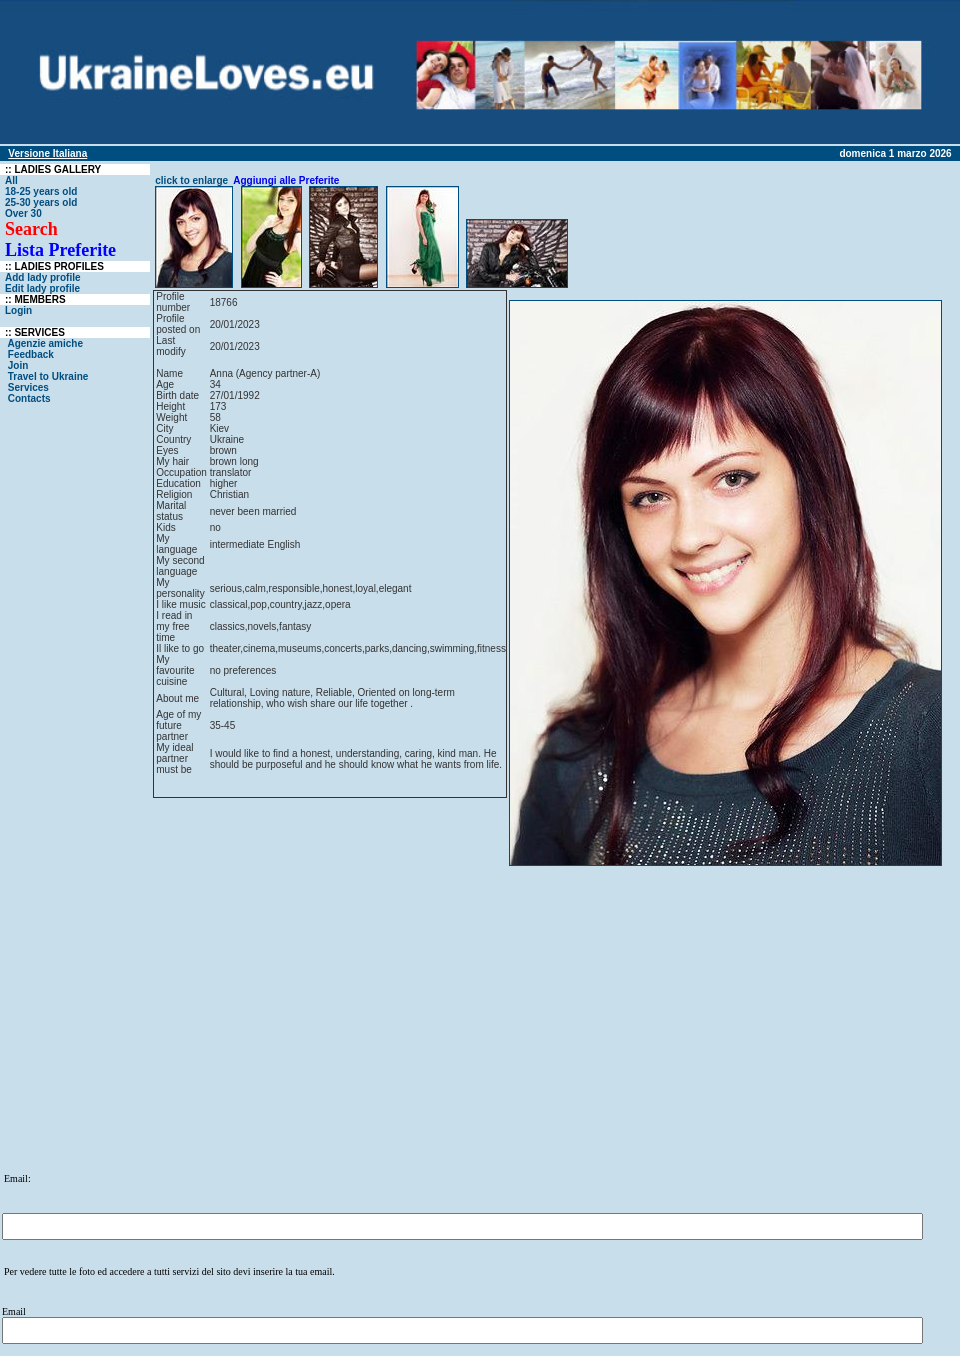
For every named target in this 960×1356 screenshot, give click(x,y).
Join (18, 365)
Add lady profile (43, 277)
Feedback (31, 354)
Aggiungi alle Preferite (286, 180)
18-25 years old (41, 191)
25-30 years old (41, 202)
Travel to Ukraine (49, 376)
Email (14, 1311)
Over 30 (23, 213)
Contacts (29, 398)
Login (18, 310)
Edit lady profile (42, 288)
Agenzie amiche (45, 343)
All (11, 180)
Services (28, 387)
